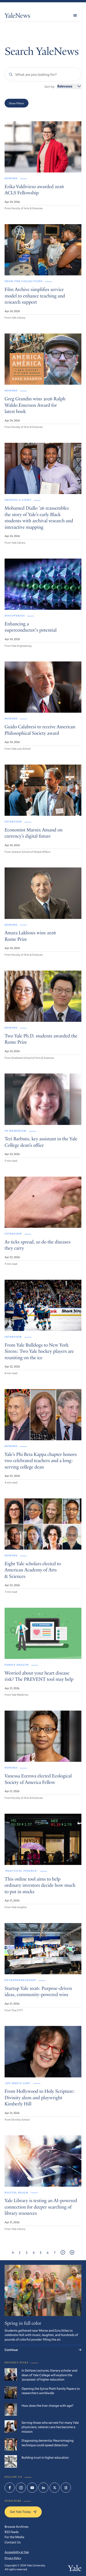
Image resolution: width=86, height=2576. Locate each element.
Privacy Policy (13, 2558)
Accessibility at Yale (17, 2552)
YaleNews (17, 16)
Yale (74, 2569)
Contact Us (13, 2542)
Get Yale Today (23, 2511)
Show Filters (16, 103)
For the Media (14, 2537)
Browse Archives (16, 2526)
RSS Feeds (12, 2532)
